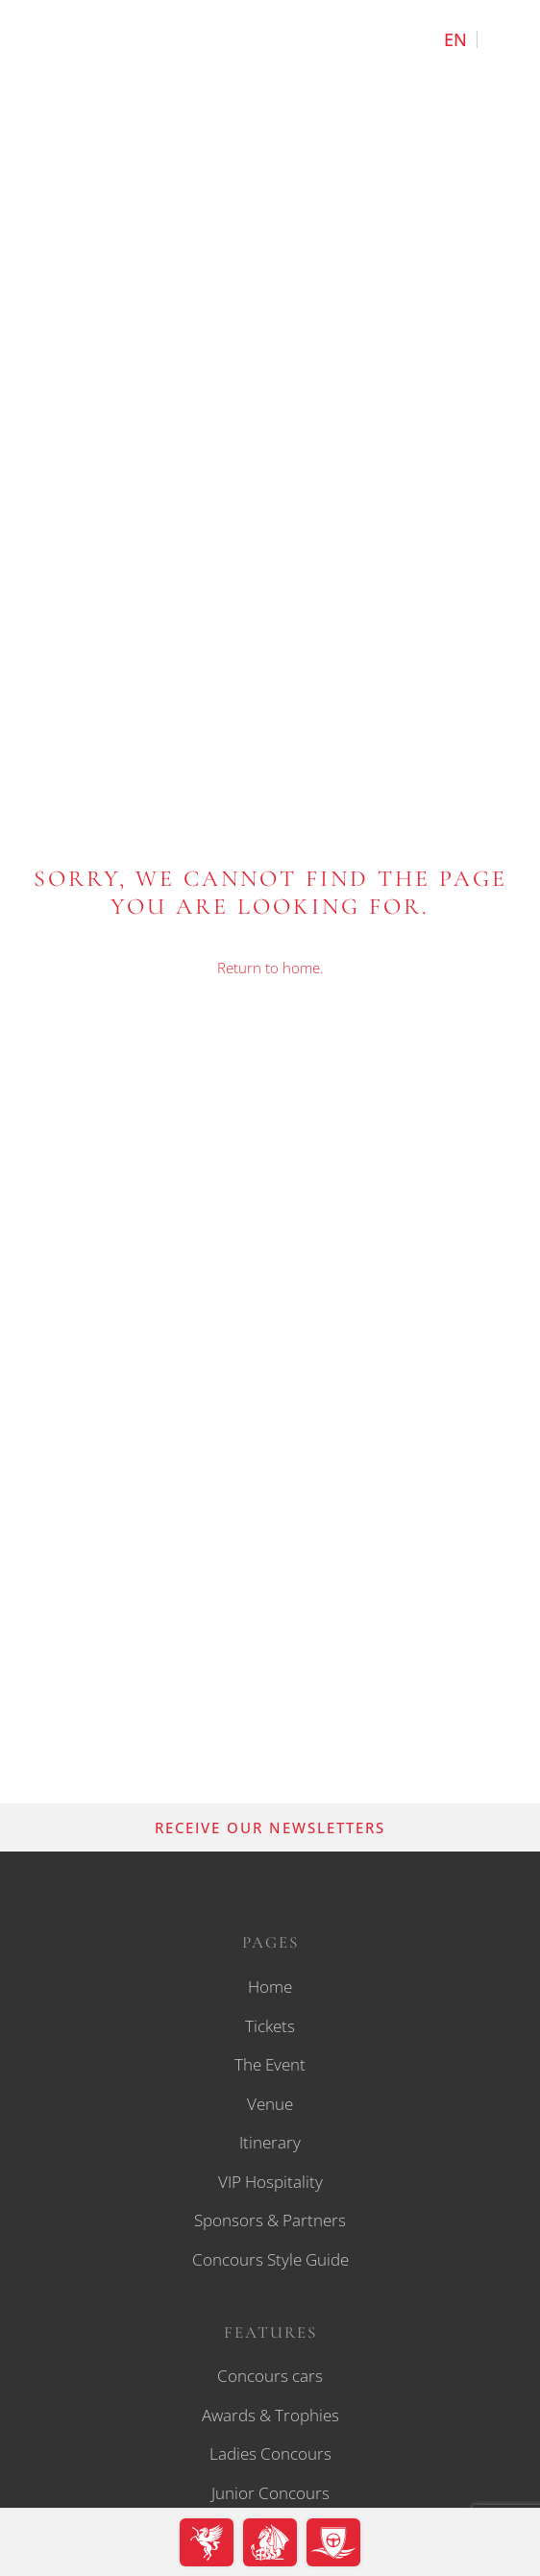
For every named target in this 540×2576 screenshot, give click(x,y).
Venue (270, 2104)
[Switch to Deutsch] (499, 39)
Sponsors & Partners (270, 2220)
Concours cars (270, 2376)
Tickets (270, 2026)
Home (270, 1986)
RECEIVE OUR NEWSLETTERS (270, 1827)
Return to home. (270, 967)
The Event (270, 2064)
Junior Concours (270, 2493)
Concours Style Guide (270, 2259)
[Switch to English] (455, 39)
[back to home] (270, 70)
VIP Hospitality (270, 2182)
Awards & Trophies (270, 2415)
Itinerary (270, 2142)
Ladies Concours (270, 2453)
